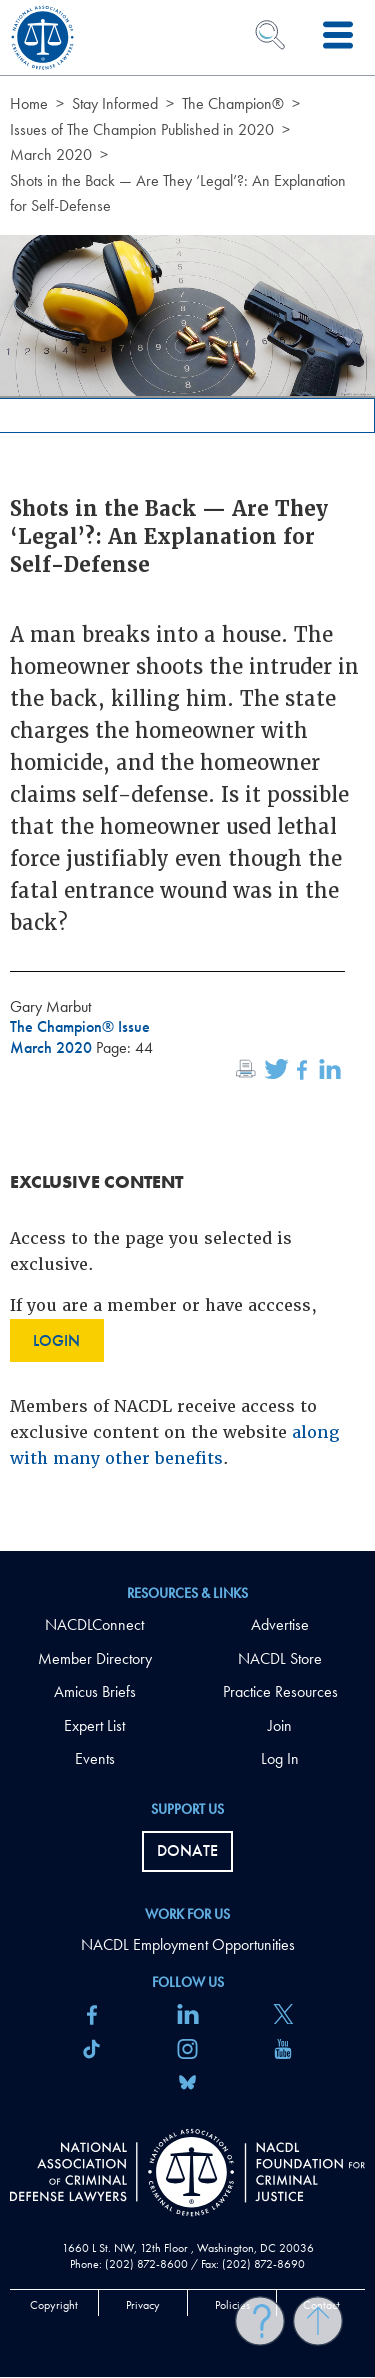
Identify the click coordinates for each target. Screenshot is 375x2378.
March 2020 (51, 154)
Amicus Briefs (95, 1691)
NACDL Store (280, 1658)
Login (56, 1340)
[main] (187, 775)
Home (29, 103)
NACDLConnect (94, 1624)
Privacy (143, 2305)
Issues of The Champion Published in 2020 (142, 129)
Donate (187, 1850)
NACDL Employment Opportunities (188, 1944)
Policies (232, 2305)
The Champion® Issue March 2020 (80, 1037)
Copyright (54, 2305)
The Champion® (233, 103)
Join (280, 1725)
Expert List (94, 1725)
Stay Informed (115, 103)
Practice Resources (280, 1691)
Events (95, 1758)
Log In (280, 1758)
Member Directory (95, 1658)
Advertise (280, 1624)
